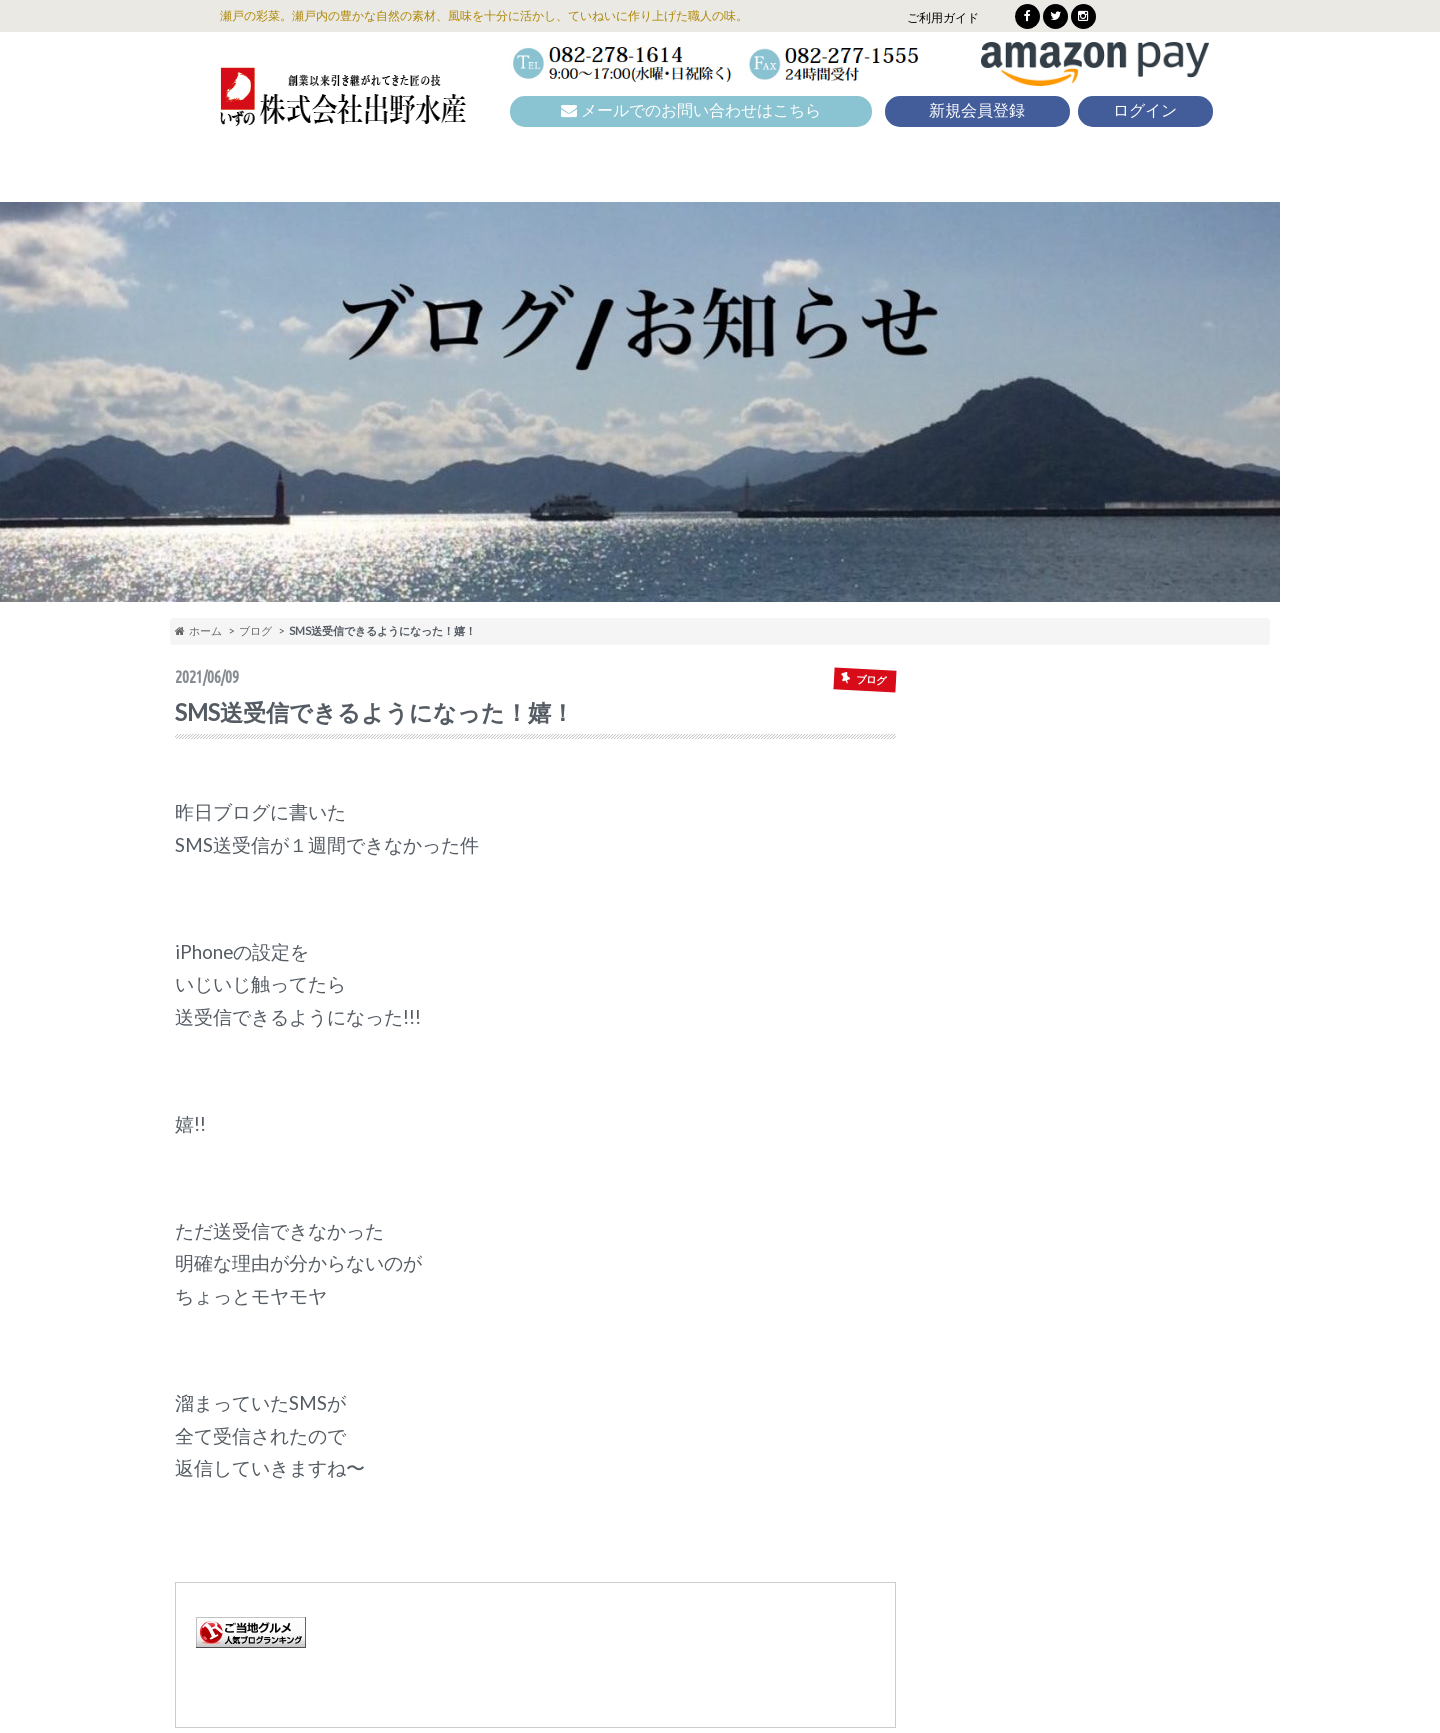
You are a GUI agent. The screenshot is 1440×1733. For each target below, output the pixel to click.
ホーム (198, 630)
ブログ (255, 630)
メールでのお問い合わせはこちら (691, 110)
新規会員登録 (977, 110)
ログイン (1145, 110)
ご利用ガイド (943, 17)
